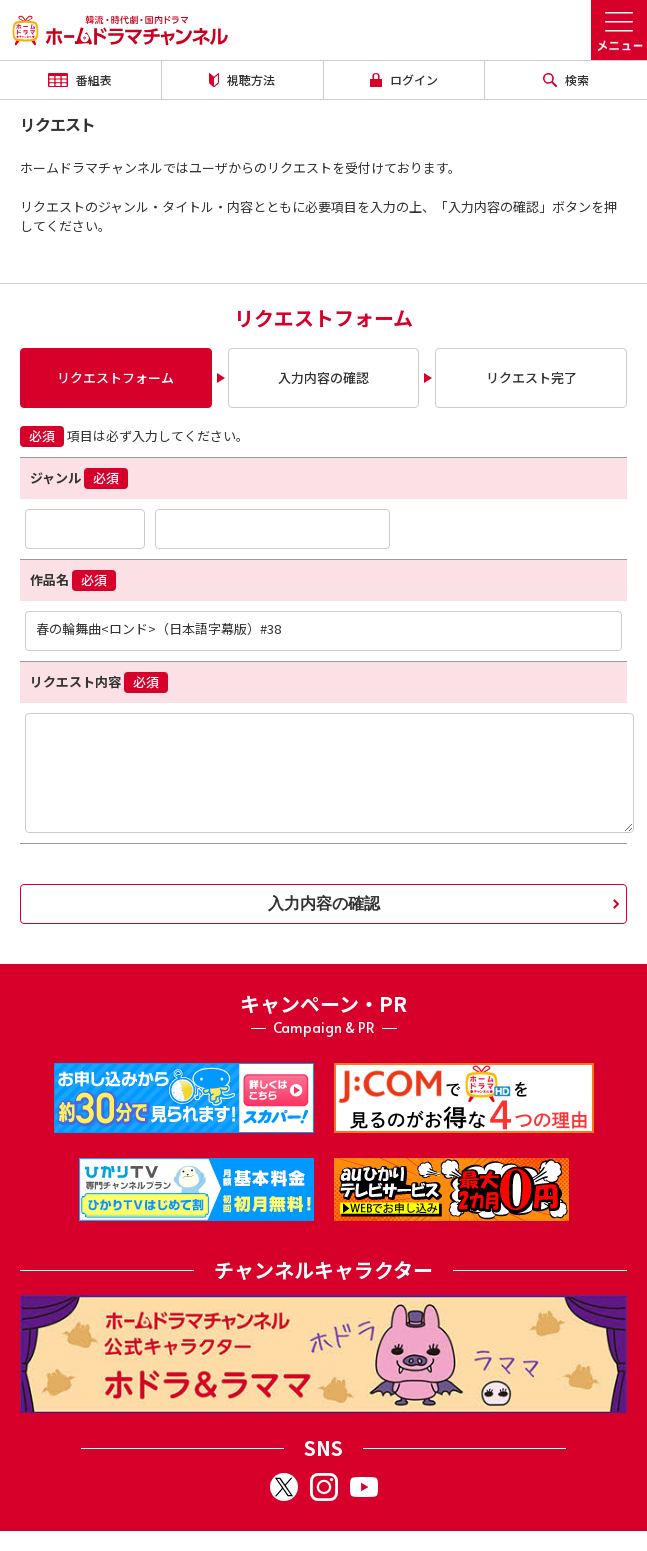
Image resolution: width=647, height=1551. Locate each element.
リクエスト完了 (531, 377)
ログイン (404, 79)
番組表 (80, 79)
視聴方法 (242, 79)
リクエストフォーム (115, 377)
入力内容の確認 (323, 377)
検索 (566, 79)
